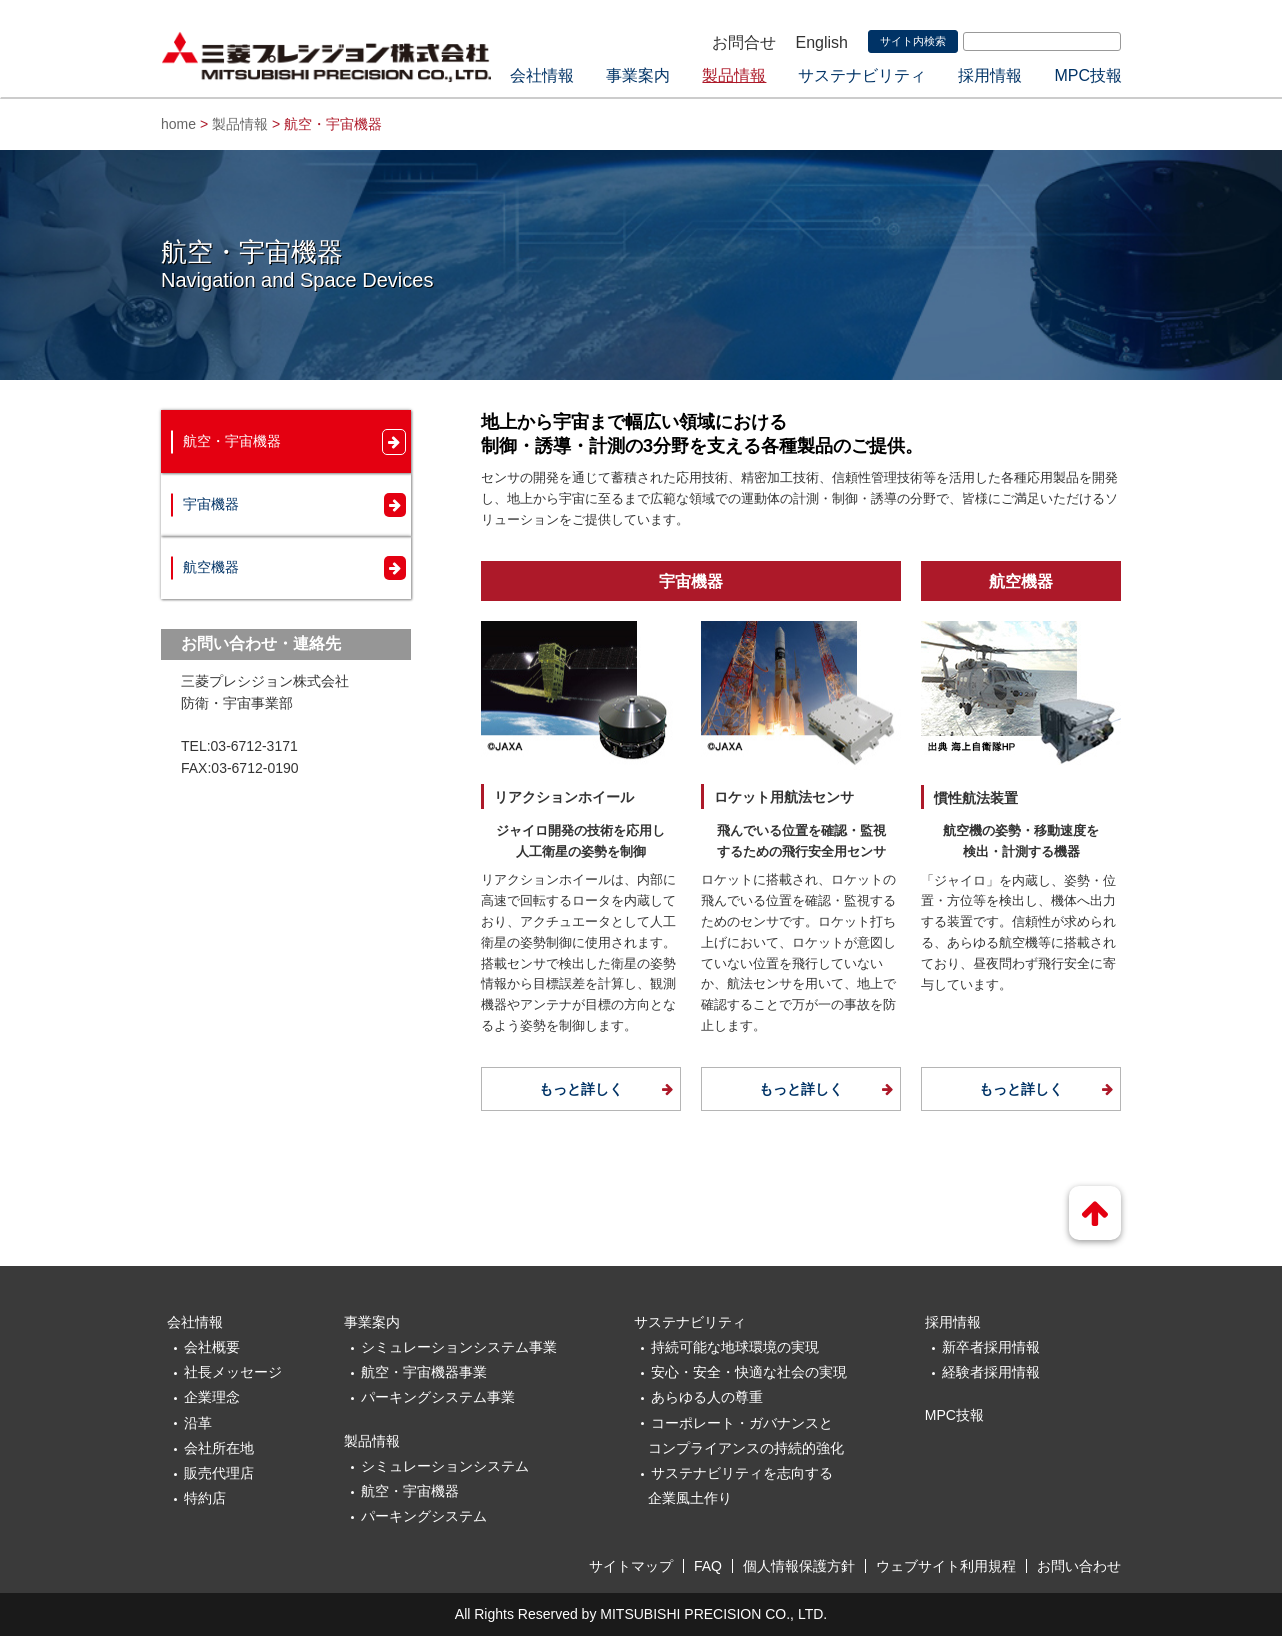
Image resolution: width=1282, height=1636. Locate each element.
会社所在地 (219, 1448)
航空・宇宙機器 (232, 441)
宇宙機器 (211, 504)
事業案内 (638, 75)
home (178, 124)
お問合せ (744, 42)
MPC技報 (1088, 75)
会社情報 (542, 75)
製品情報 (734, 75)
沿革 (198, 1423)
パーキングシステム (424, 1516)
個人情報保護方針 (799, 1566)
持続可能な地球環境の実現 (735, 1347)
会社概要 (212, 1347)
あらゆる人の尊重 (707, 1397)
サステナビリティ (862, 75)
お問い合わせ (1079, 1566)
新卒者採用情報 (991, 1347)
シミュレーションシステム (445, 1466)
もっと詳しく (581, 1089)
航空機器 (211, 567)
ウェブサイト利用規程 (946, 1566)
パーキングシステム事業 (438, 1397)
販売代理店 (219, 1473)
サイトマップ (631, 1566)
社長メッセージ (233, 1372)
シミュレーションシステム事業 (459, 1347)
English (822, 42)
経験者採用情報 (991, 1372)
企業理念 (212, 1397)
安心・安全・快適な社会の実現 (749, 1372)
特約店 (205, 1498)
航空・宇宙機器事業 (424, 1372)
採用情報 (990, 75)
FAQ (708, 1566)
